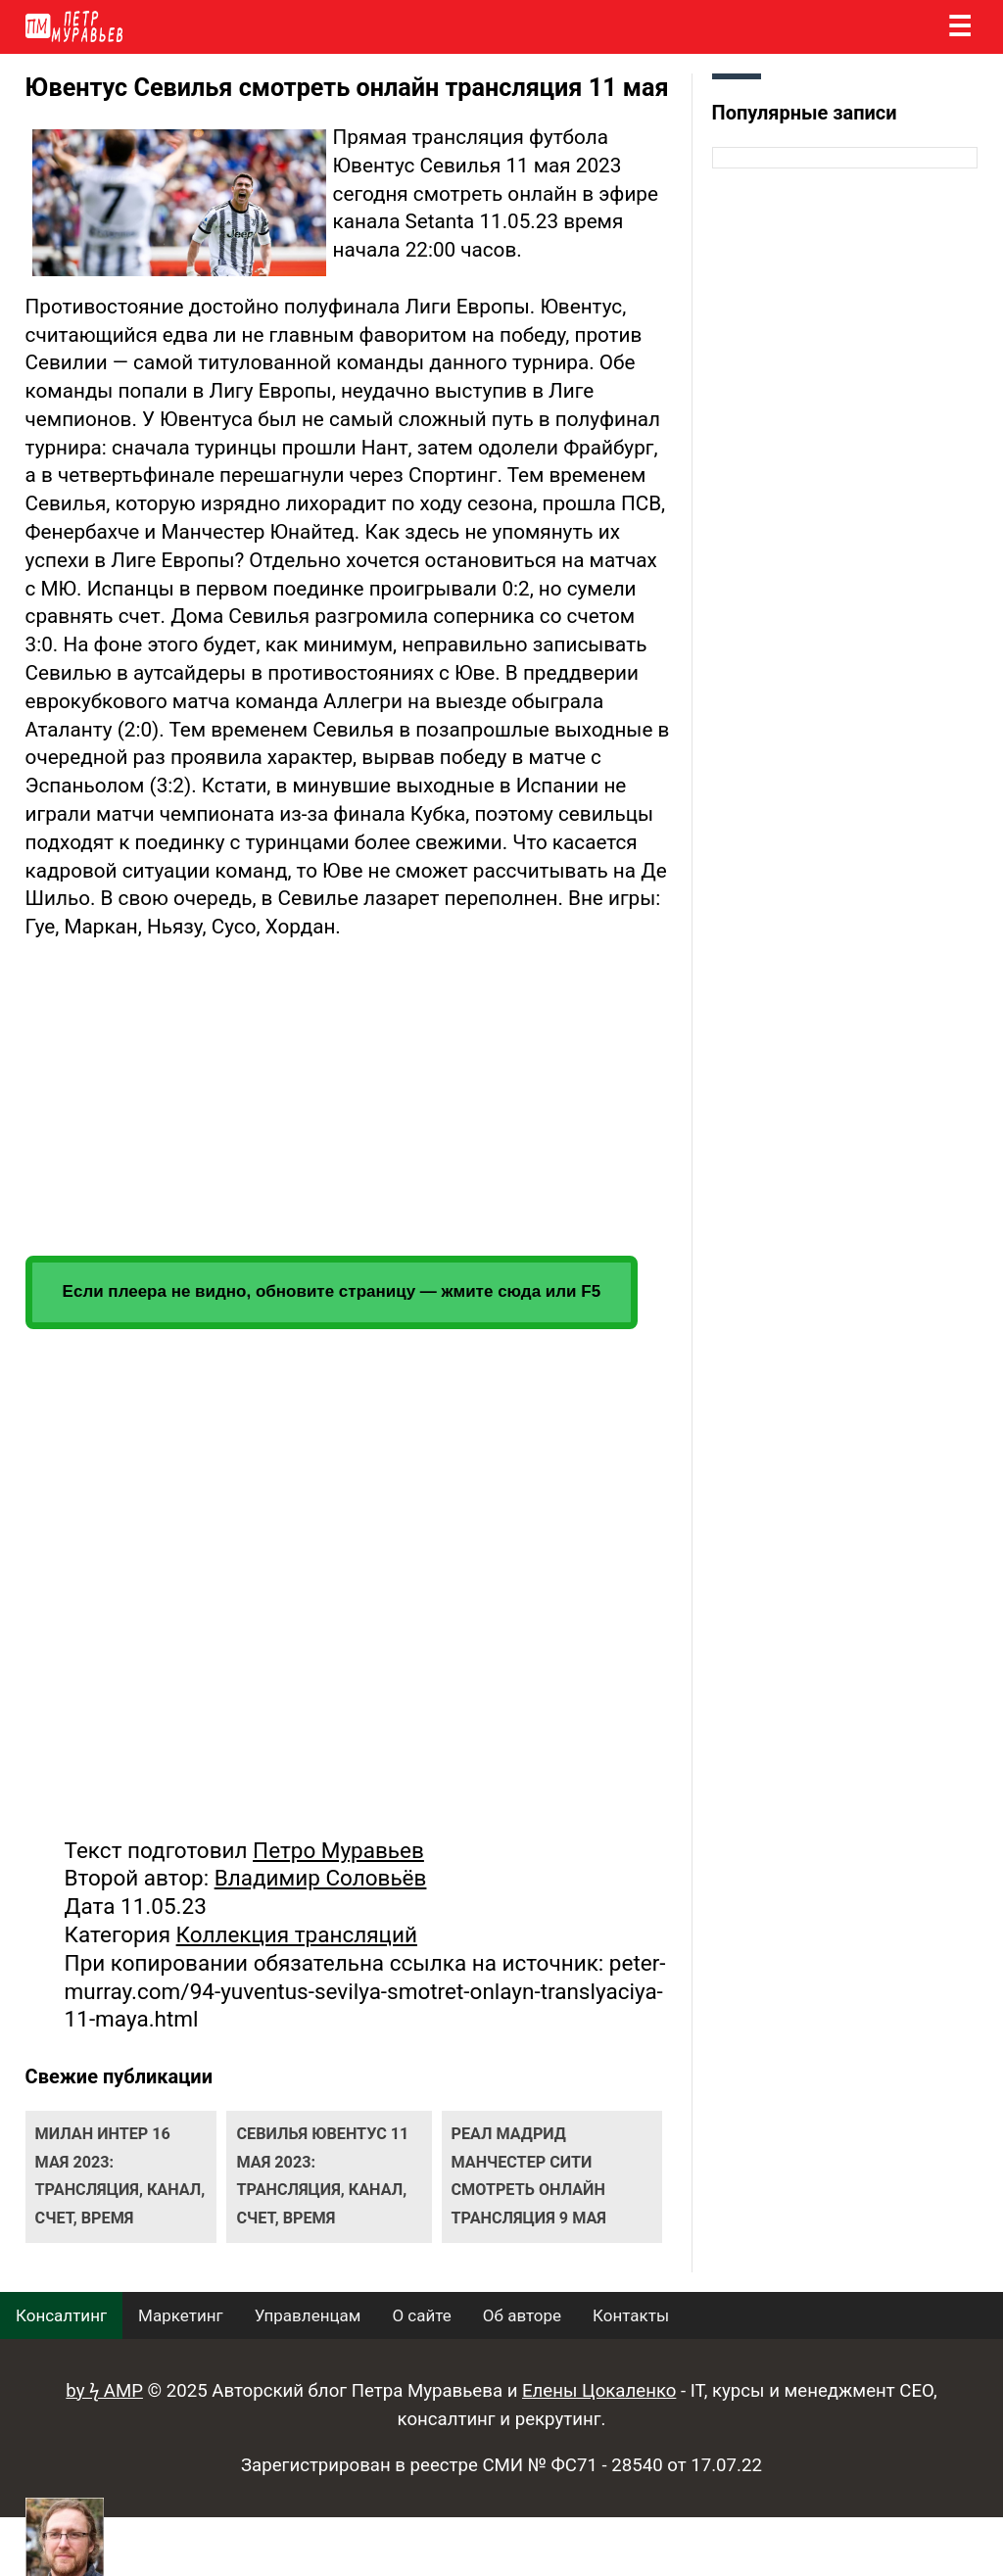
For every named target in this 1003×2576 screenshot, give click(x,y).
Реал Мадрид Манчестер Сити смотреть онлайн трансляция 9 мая (529, 2175)
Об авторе (522, 2315)
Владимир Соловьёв (321, 1877)
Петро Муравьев (338, 1850)
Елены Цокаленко (599, 2391)
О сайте (421, 2315)
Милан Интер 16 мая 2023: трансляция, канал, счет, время (120, 2175)
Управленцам (308, 2315)
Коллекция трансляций (296, 1934)
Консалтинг (61, 2315)
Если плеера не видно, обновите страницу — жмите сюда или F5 (332, 1291)
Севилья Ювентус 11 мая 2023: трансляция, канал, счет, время (322, 2175)
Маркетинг (180, 2315)
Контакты (631, 2315)
